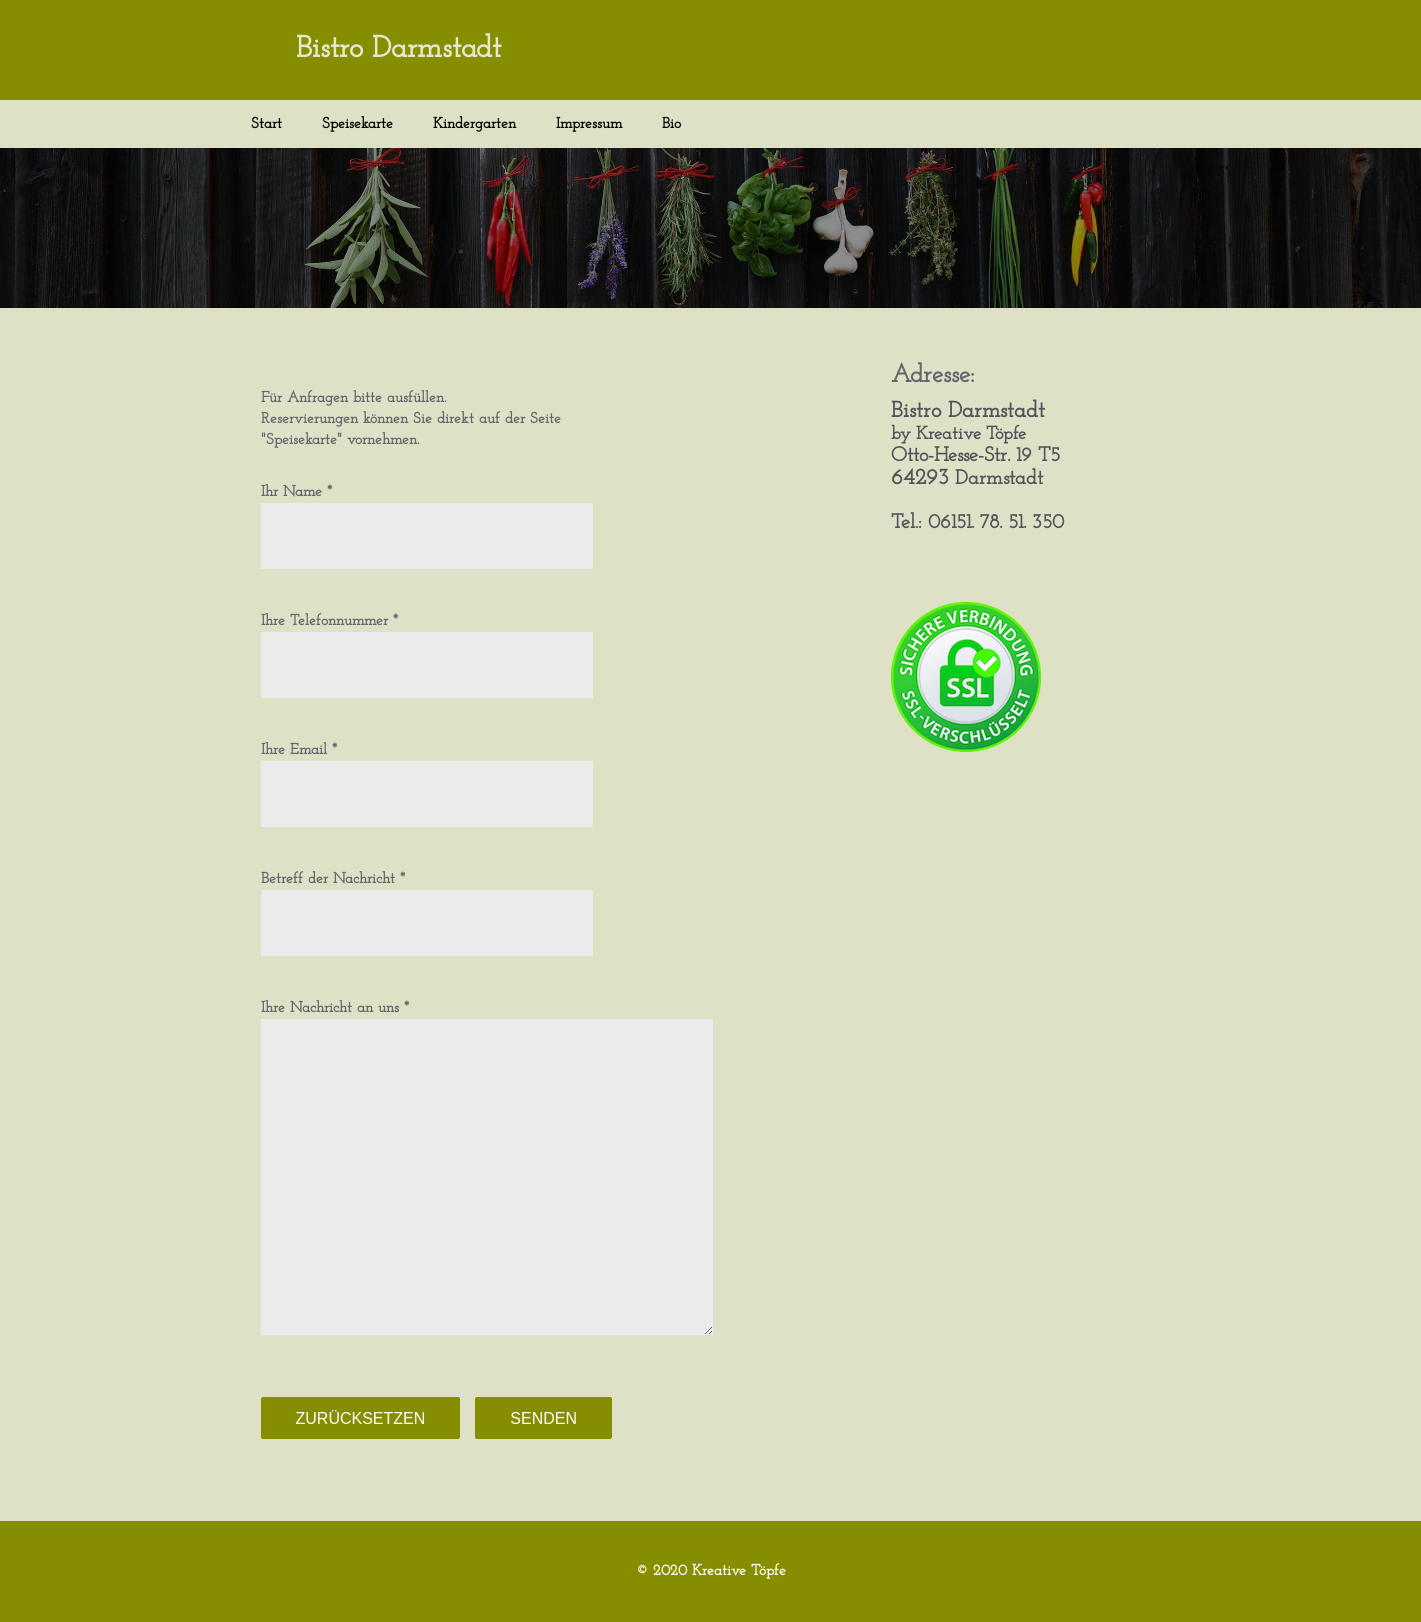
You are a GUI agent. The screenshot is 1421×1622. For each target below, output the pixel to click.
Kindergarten (474, 124)
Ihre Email (294, 750)
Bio (671, 124)
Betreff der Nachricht (328, 879)
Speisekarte (357, 124)
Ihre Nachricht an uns (330, 1008)
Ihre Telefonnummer (324, 621)
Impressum (589, 124)
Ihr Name (291, 492)
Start (266, 124)
